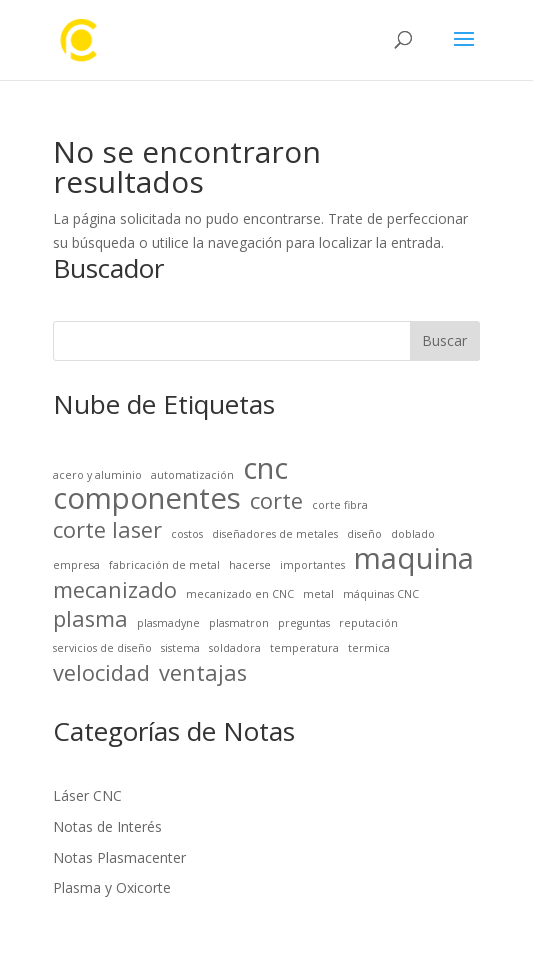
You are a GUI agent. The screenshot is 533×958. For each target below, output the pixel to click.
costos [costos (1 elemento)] (187, 534)
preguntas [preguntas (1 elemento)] (304, 623)
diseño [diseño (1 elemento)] (364, 534)
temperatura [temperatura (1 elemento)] (304, 648)
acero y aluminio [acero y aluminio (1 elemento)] (97, 475)
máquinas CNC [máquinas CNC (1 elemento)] (381, 594)
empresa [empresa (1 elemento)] (76, 565)
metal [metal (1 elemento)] (318, 594)
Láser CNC (87, 795)
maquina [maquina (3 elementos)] (414, 559)
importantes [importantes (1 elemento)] (312, 565)
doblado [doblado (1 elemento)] (413, 534)
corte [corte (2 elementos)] (276, 501)
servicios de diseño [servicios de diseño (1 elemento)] (102, 648)
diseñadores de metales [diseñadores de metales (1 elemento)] (275, 534)
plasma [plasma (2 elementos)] (90, 619)
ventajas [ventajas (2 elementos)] (203, 673)
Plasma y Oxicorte (112, 887)
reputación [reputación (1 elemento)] (368, 623)
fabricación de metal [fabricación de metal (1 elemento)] (164, 565)
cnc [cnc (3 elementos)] (265, 469)
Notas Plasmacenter (119, 857)
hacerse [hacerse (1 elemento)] (250, 565)
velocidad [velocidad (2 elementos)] (101, 673)
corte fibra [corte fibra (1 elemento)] (340, 505)
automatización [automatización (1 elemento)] (192, 475)
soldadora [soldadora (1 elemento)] (235, 648)
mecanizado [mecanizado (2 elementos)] (115, 590)
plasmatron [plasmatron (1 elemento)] (239, 623)
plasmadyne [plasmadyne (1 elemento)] (168, 623)
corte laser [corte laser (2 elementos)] (107, 530)
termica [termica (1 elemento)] (369, 648)
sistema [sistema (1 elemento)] (180, 648)
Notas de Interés (107, 826)
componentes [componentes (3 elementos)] (147, 499)
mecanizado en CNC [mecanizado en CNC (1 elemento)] (240, 594)
